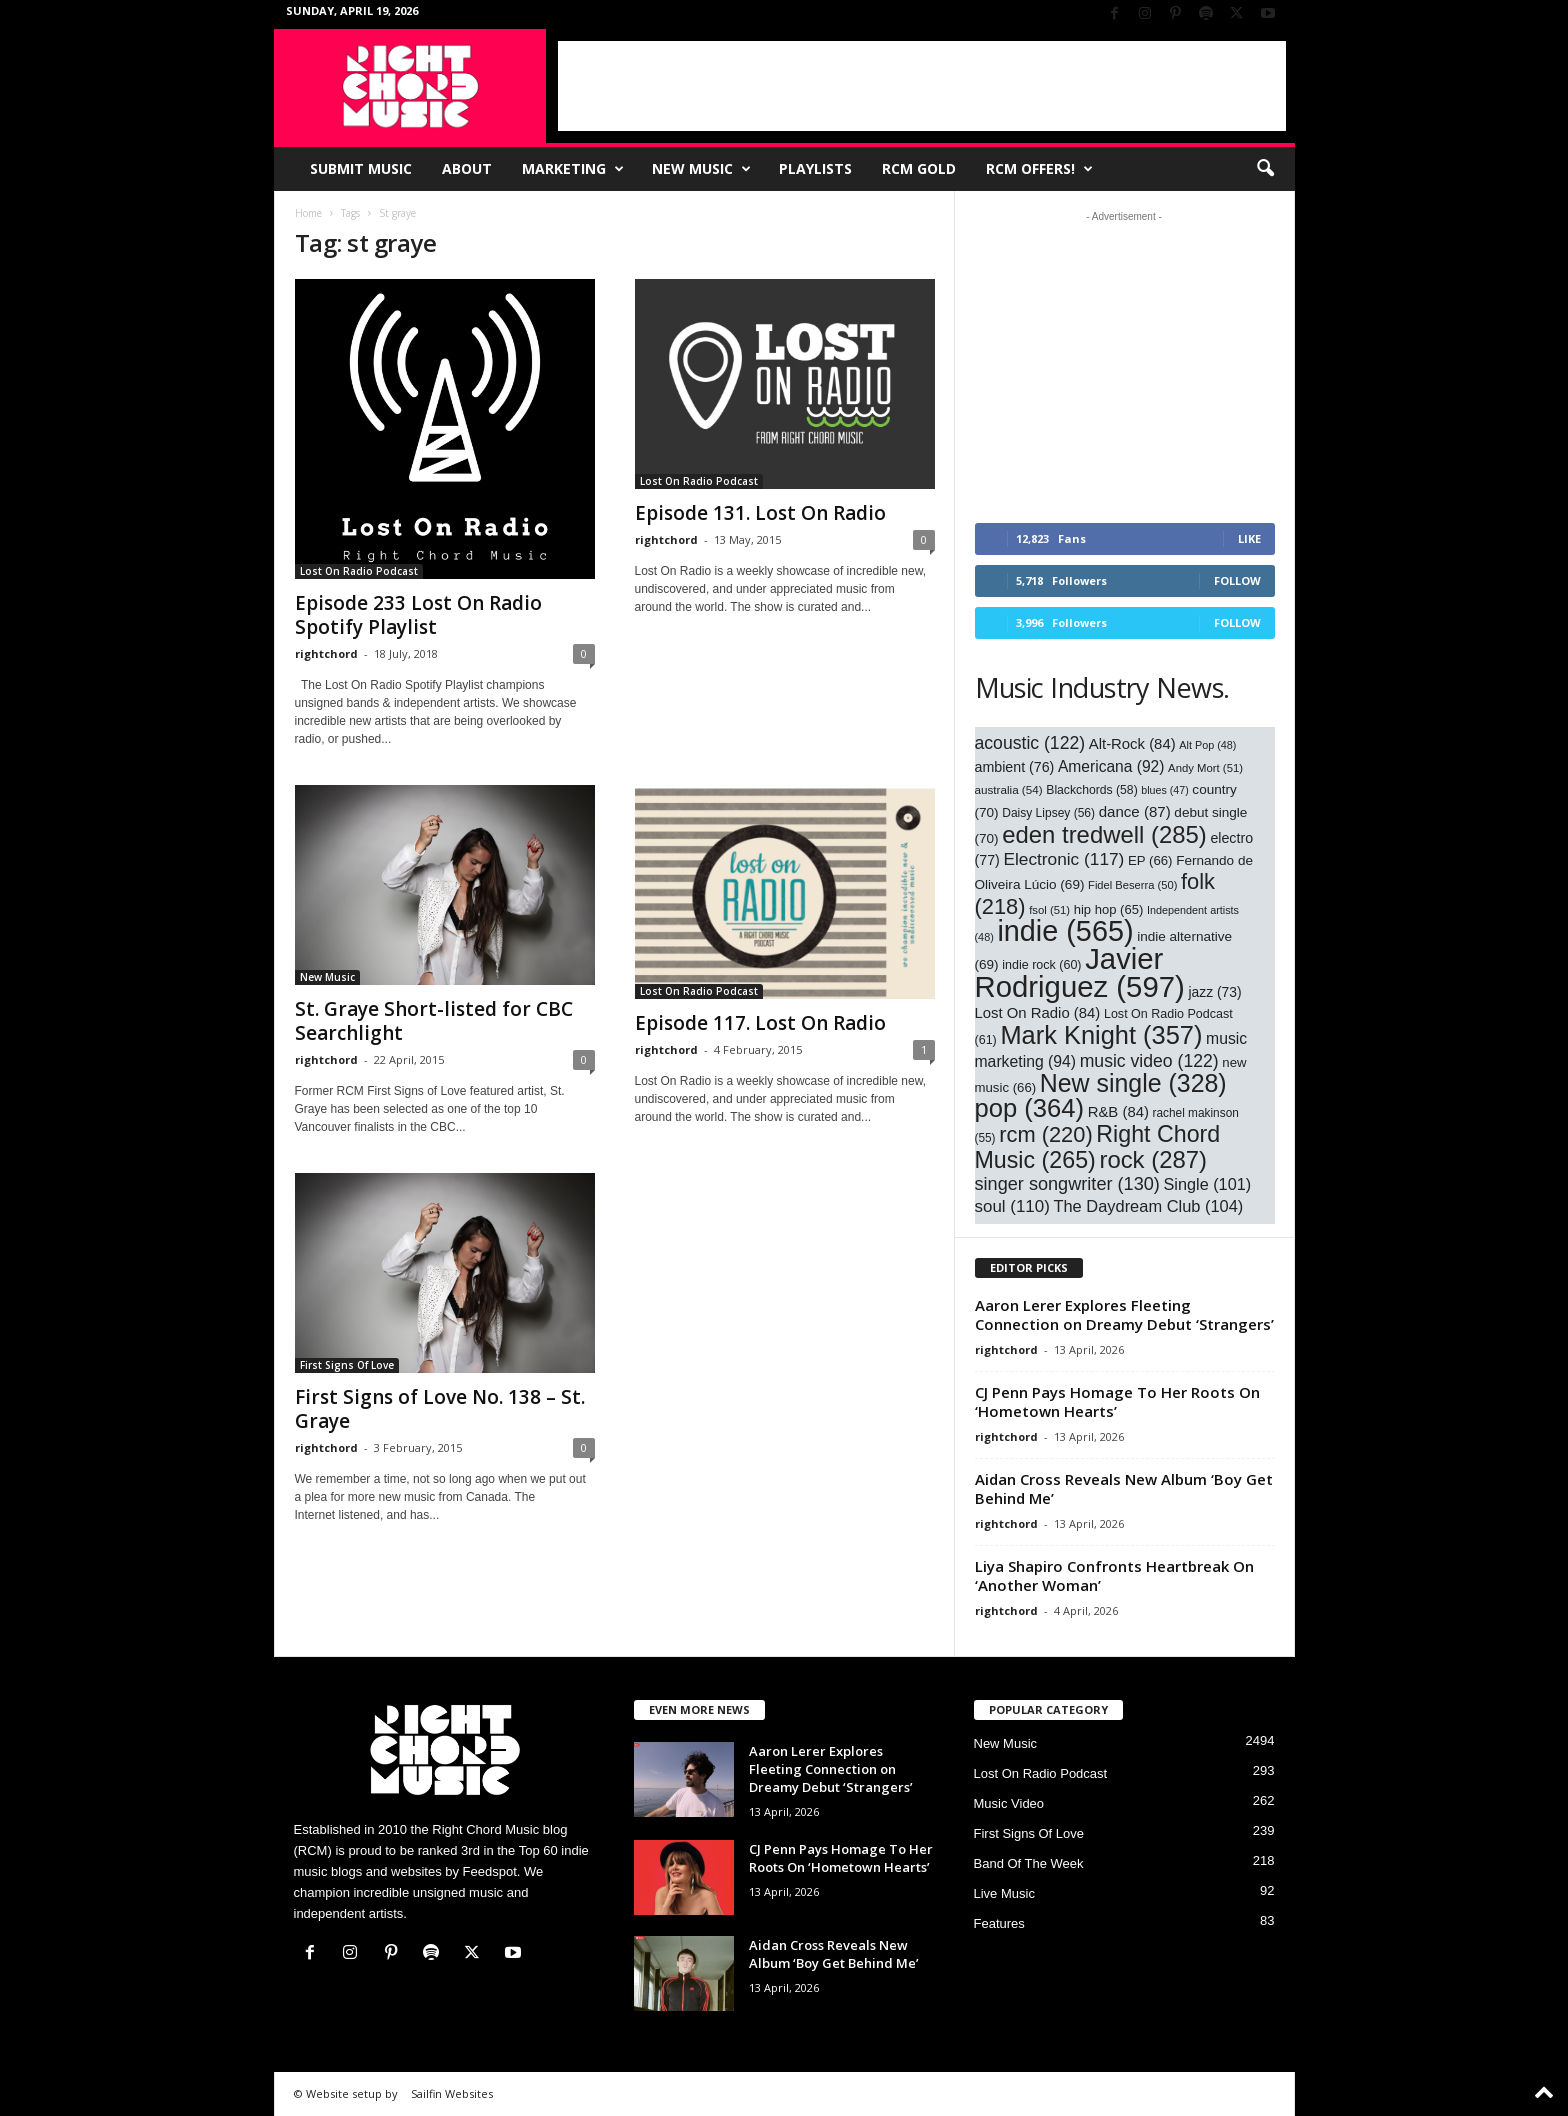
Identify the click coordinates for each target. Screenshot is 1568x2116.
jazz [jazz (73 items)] (1214, 992)
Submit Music (361, 168)
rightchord (326, 653)
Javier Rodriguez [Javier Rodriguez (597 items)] (1080, 972)
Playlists (815, 168)
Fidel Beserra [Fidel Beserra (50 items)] (1132, 885)
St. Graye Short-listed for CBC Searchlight (434, 1021)
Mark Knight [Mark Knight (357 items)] (1101, 1035)
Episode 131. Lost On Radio (760, 513)
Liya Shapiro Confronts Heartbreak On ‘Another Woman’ (1114, 1575)
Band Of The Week (1029, 1863)
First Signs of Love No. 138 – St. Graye (440, 1409)
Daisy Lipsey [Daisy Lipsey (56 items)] (1048, 813)
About (467, 168)
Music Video (1009, 1803)
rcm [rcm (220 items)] (1046, 1134)
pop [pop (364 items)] (1030, 1108)
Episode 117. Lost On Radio (760, 1023)
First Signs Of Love (347, 1365)
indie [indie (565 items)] (1065, 931)
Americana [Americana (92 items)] (1111, 766)
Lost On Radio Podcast (359, 571)
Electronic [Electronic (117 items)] (1063, 859)
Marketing (573, 169)
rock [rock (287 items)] (1153, 1159)
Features (999, 1923)
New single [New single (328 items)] (1133, 1083)
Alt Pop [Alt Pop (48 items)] (1207, 745)
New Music (701, 169)
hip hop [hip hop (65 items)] (1109, 909)
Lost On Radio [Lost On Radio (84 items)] (1038, 1013)
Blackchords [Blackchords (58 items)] (1091, 790)
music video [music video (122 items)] (1149, 1061)
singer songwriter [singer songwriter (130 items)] (1067, 1184)
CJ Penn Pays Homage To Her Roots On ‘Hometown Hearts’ (1117, 1401)
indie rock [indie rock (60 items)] (1041, 965)
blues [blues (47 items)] (1164, 790)
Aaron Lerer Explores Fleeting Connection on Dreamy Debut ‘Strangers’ (1124, 1314)
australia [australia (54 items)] (1009, 789)
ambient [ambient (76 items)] (1015, 767)
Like (1249, 538)
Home (308, 213)
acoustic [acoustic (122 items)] (1030, 743)
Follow (1237, 580)
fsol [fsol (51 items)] (1049, 910)
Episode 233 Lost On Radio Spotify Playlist (418, 615)
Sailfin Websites (452, 2093)
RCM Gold (919, 168)
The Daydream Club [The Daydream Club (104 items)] (1148, 1206)
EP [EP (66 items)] (1150, 860)
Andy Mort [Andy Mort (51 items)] (1205, 768)
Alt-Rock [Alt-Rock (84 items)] (1132, 744)
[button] (1265, 169)
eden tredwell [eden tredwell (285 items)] (1104, 834)
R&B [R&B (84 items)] (1118, 1112)
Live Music (1004, 1893)
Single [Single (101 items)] (1208, 1184)
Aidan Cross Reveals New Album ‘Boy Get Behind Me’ (1124, 1488)
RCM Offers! (1039, 169)
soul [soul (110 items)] (1012, 1206)
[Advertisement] (922, 86)
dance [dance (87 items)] (1135, 811)
